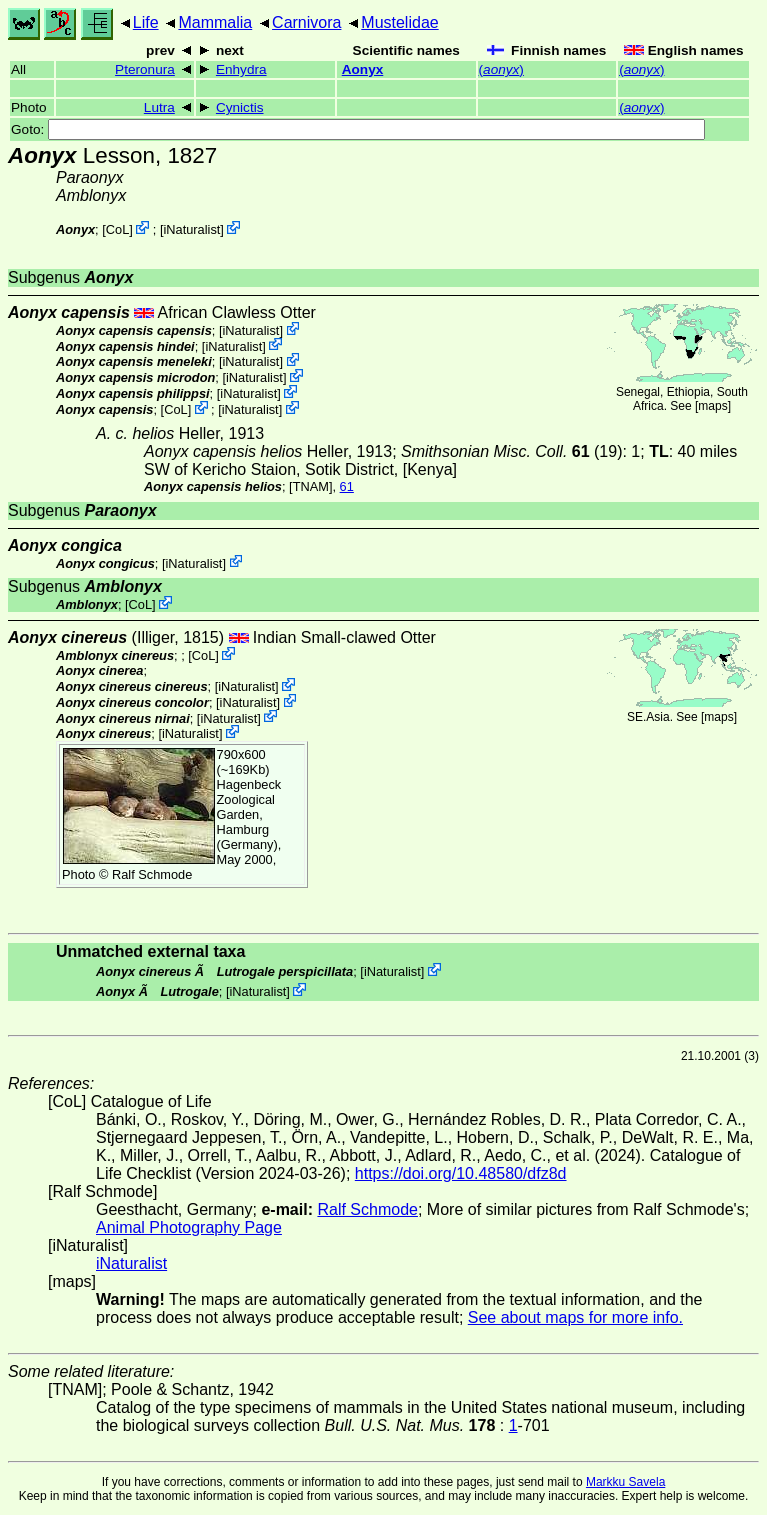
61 (347, 486)
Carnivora (306, 22)
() (501, 69)
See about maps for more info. (575, 1317)
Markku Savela (625, 1482)
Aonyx (363, 69)
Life (146, 22)
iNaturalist (191, 229)
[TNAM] (310, 486)
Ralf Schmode (152, 874)
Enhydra (241, 69)
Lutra (159, 107)
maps (712, 406)
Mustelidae (399, 22)
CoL (117, 229)
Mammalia (215, 22)
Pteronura (145, 69)
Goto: (358, 129)
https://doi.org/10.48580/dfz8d (461, 1173)
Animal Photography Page (189, 1227)
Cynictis (240, 107)
